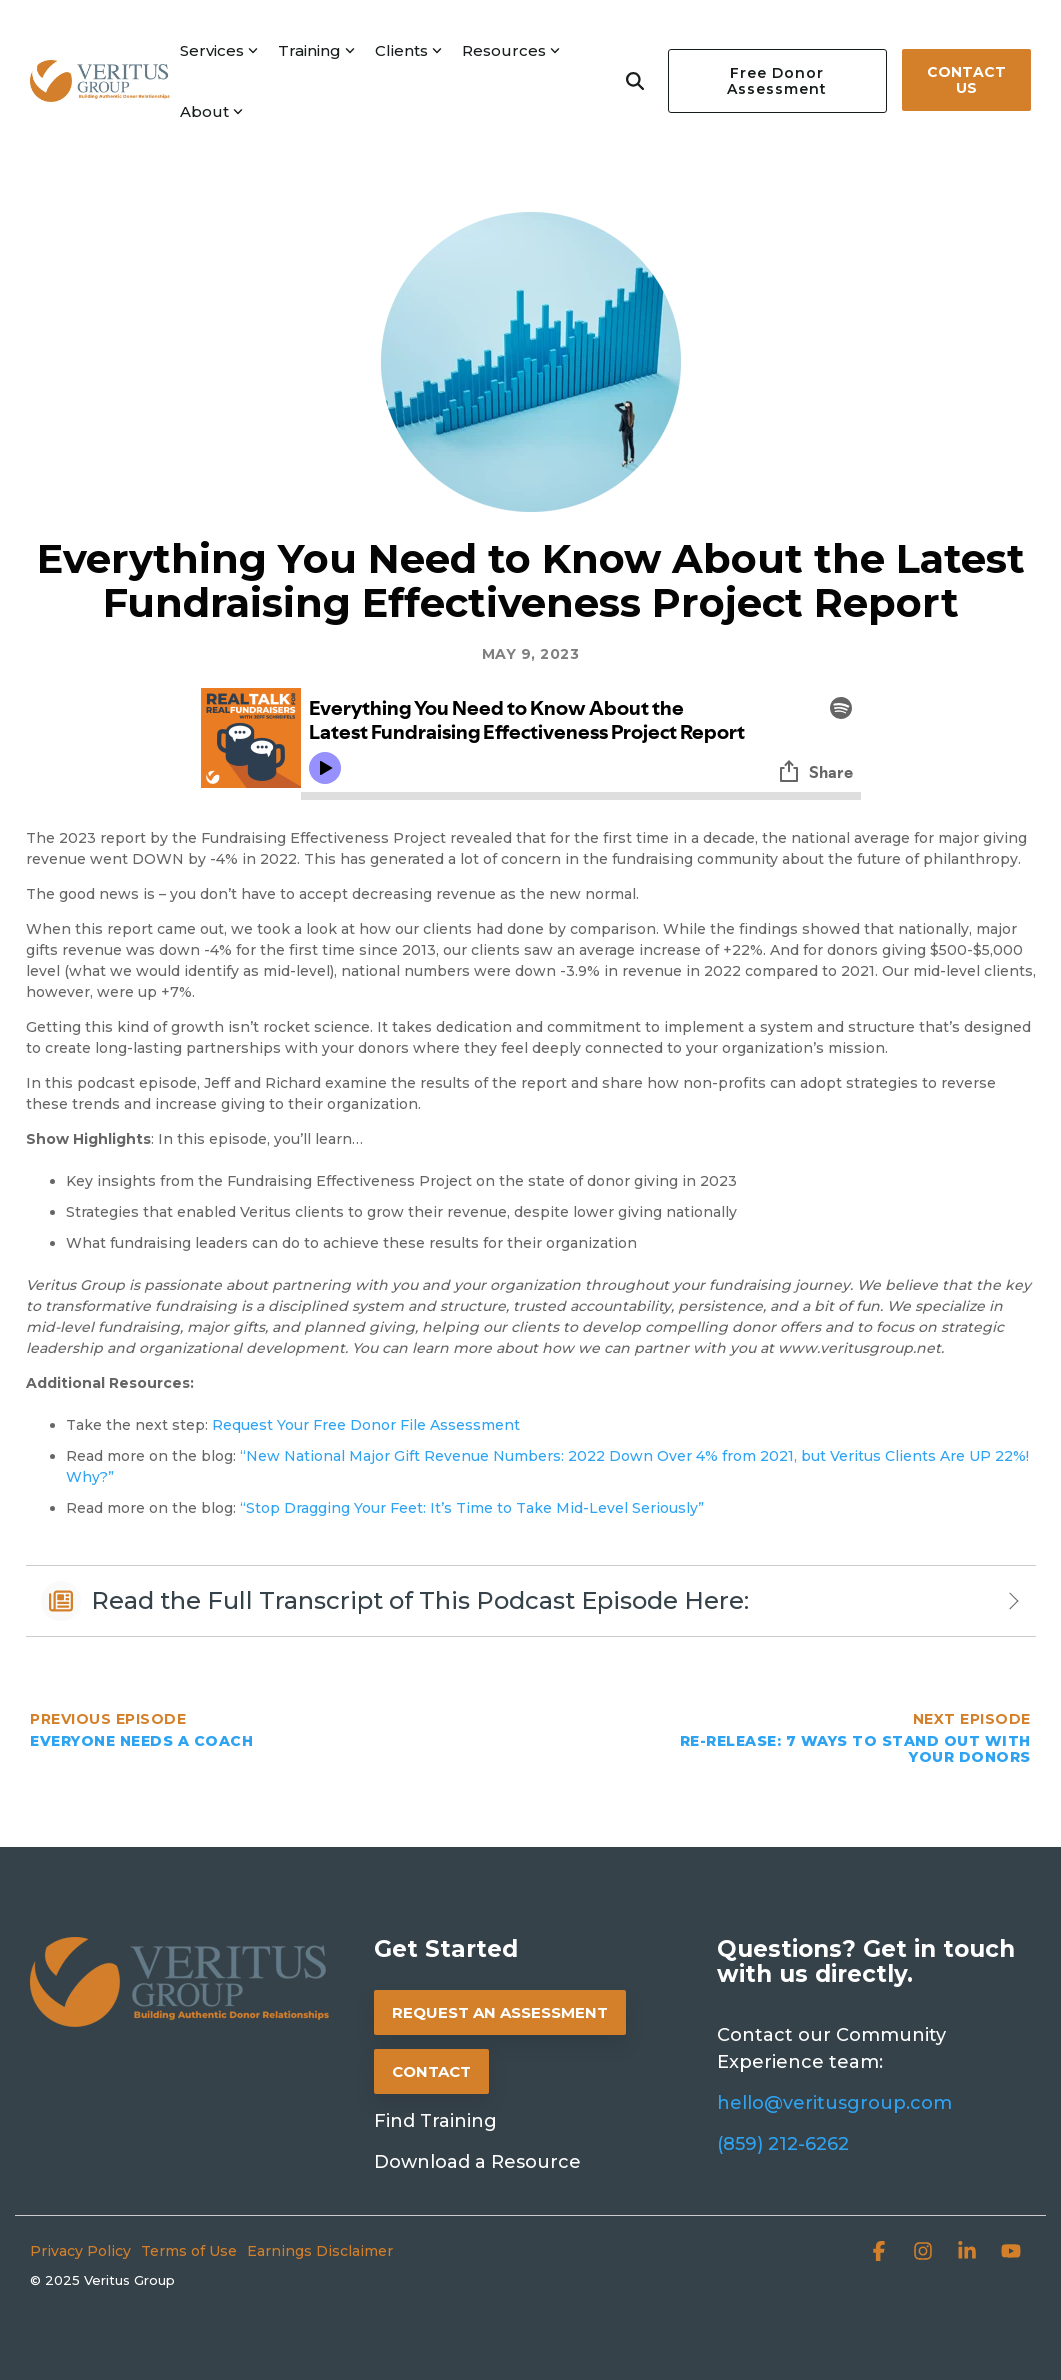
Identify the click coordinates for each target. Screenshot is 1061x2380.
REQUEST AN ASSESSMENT (500, 2012)
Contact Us (966, 80)
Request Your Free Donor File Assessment (366, 1425)
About (211, 111)
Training (316, 50)
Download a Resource (477, 2162)
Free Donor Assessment (777, 81)
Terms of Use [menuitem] (189, 2251)
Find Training (435, 2121)
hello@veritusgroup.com (834, 2103)
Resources (511, 50)
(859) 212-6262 (783, 2144)
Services (219, 50)
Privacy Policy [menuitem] (80, 2251)
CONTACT (431, 2071)
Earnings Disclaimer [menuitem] (320, 2251)
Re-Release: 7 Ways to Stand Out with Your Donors (855, 1748)
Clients (408, 50)
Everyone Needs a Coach (141, 1741)
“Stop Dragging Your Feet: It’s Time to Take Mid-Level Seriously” (472, 1508)
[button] (881, 2253)
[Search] (635, 81)
